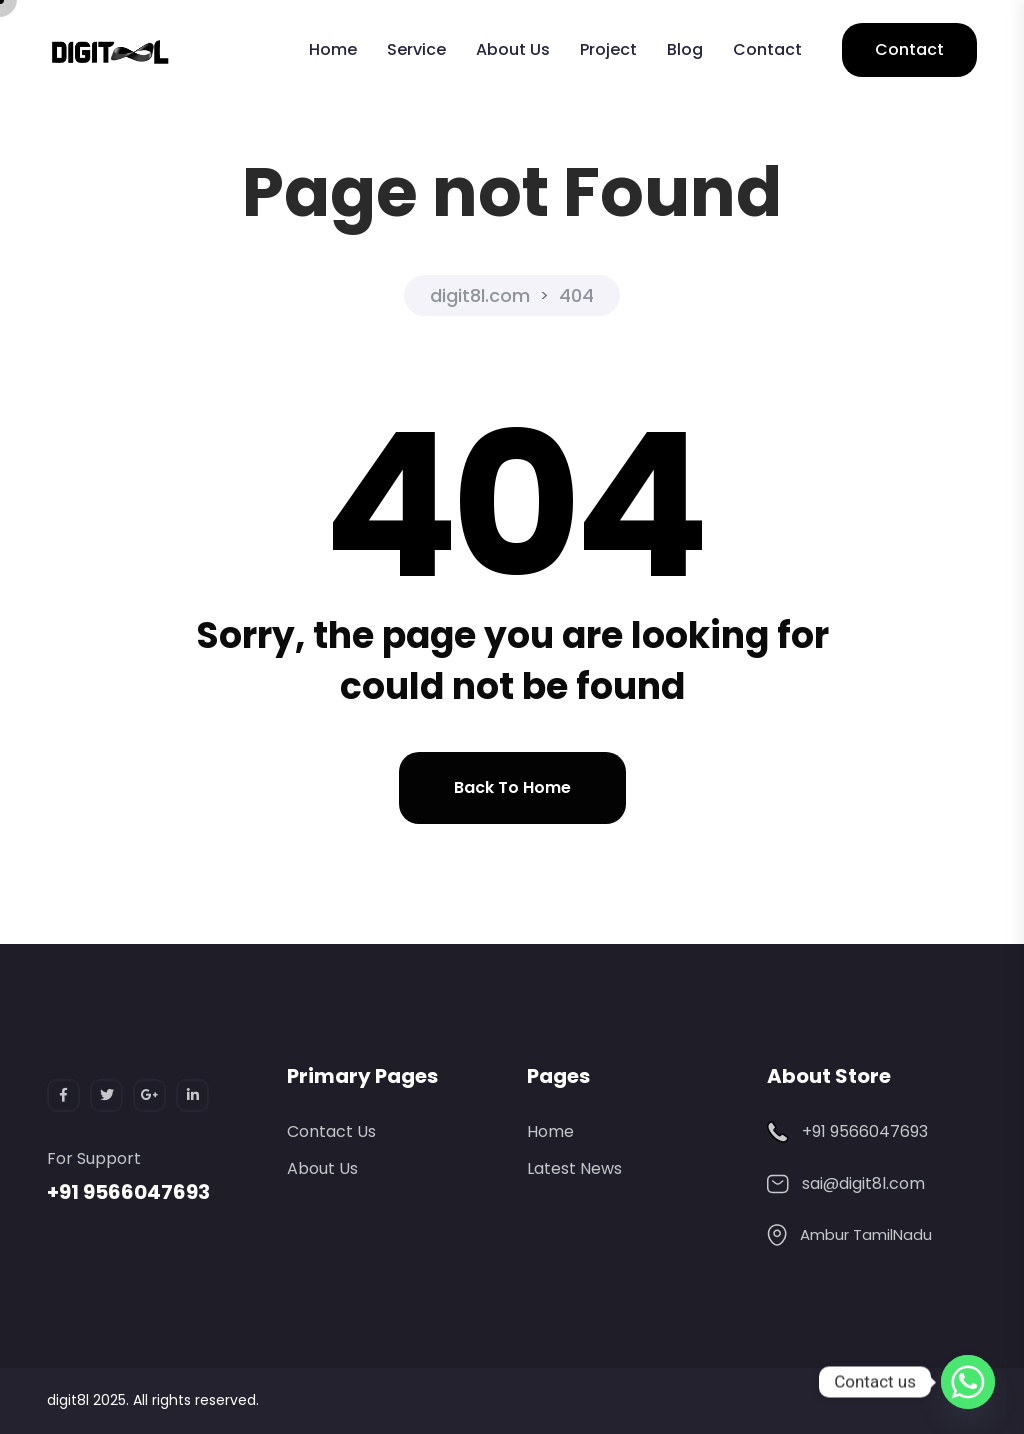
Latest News (574, 1168)
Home (333, 49)
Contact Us (331, 1131)
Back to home (512, 787)
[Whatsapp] (968, 1382)
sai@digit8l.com (863, 1183)
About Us (513, 49)
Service (416, 49)
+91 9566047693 (128, 1192)
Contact (767, 49)
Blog (685, 49)
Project (608, 49)
